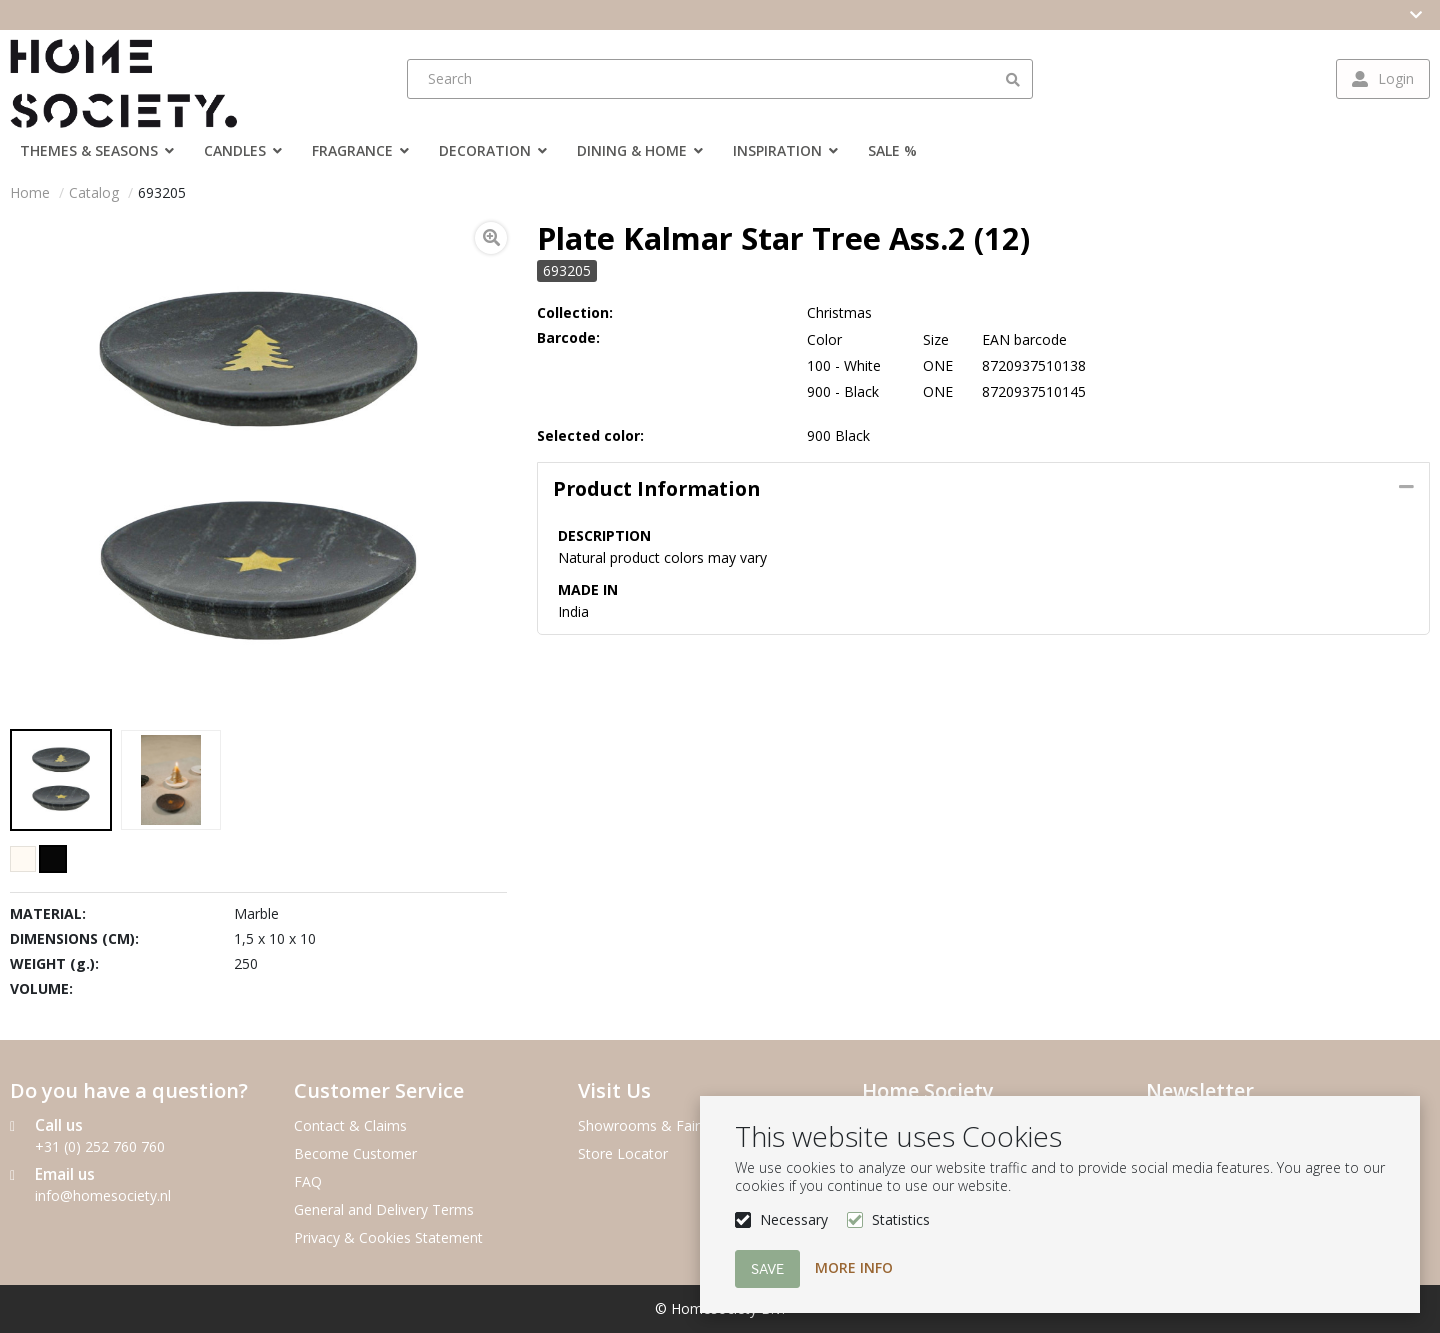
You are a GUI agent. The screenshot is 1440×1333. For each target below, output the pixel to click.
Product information (656, 488)
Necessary (794, 1219)
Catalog (94, 192)
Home (30, 192)
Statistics (901, 1219)
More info (854, 1267)
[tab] (983, 489)
